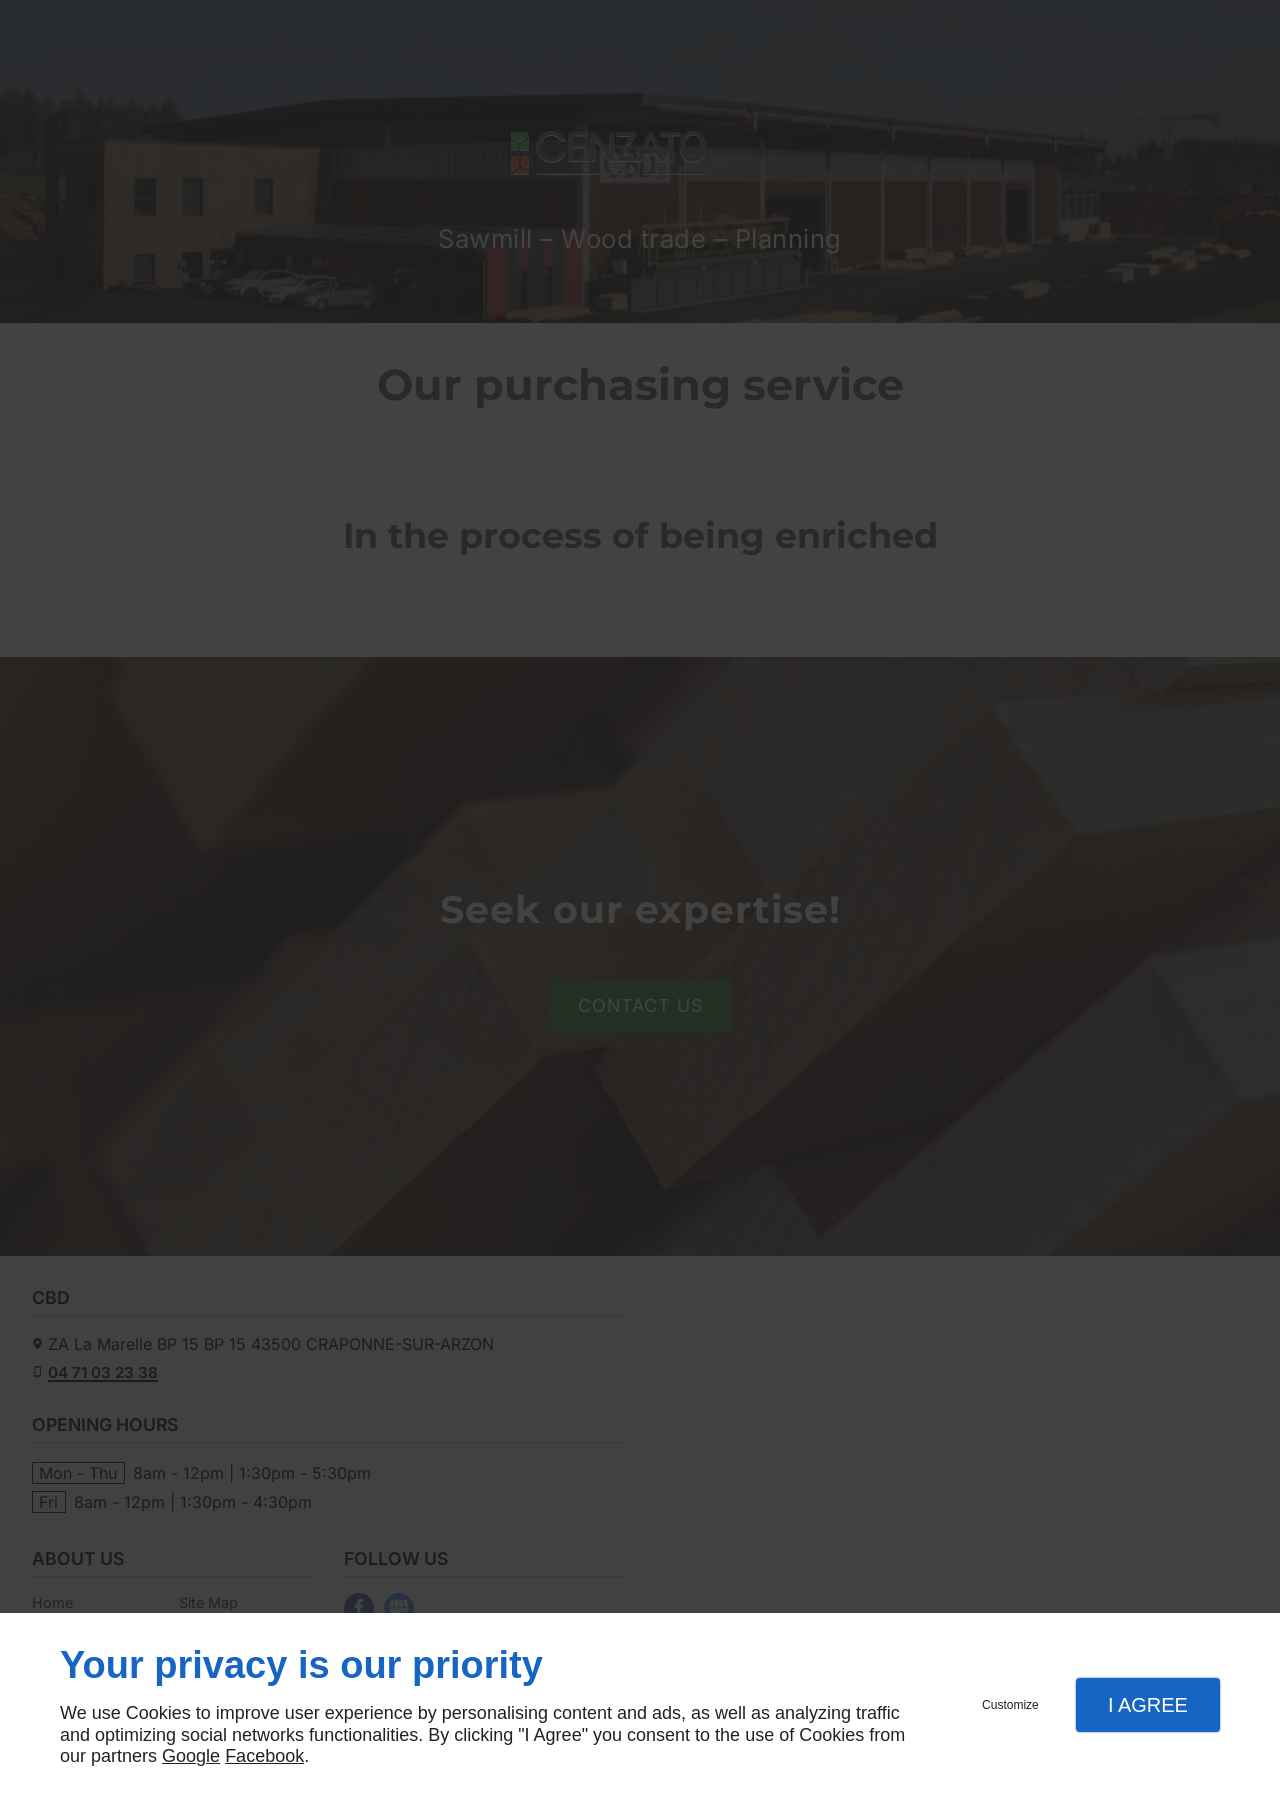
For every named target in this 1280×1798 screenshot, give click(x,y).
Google (191, 1756)
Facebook (264, 1756)
